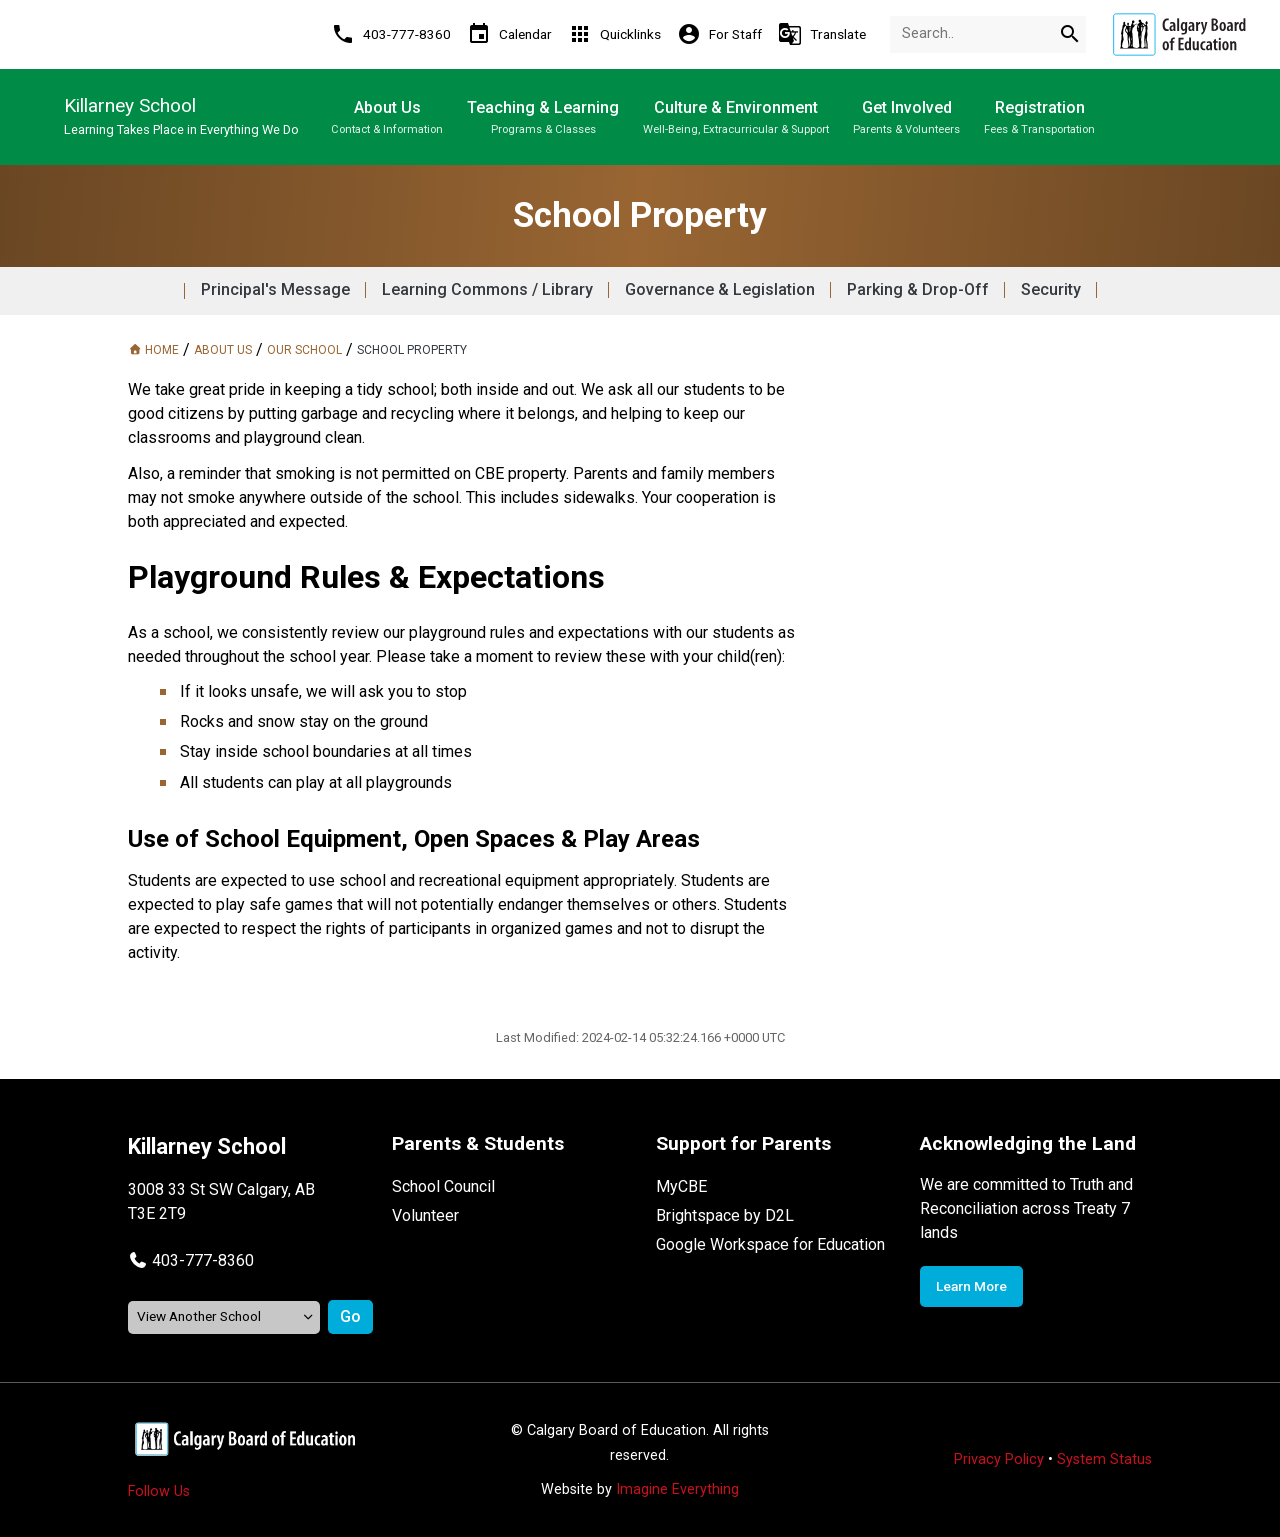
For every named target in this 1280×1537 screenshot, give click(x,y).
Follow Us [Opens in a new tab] (159, 1491)
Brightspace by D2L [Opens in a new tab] (725, 1215)
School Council (443, 1186)
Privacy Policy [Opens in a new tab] (999, 1459)
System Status (1104, 1459)
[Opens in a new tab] (1179, 34)
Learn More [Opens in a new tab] (971, 1286)
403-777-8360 (203, 1260)
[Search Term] (988, 34)
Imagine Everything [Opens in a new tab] (677, 1489)
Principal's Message (275, 289)
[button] (191, 1260)
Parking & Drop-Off (918, 289)
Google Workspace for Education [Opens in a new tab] (770, 1244)
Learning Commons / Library (487, 289)
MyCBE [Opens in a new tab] (681, 1186)
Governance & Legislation (720, 289)
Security (1051, 289)
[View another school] (224, 1317)
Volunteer (425, 1215)
